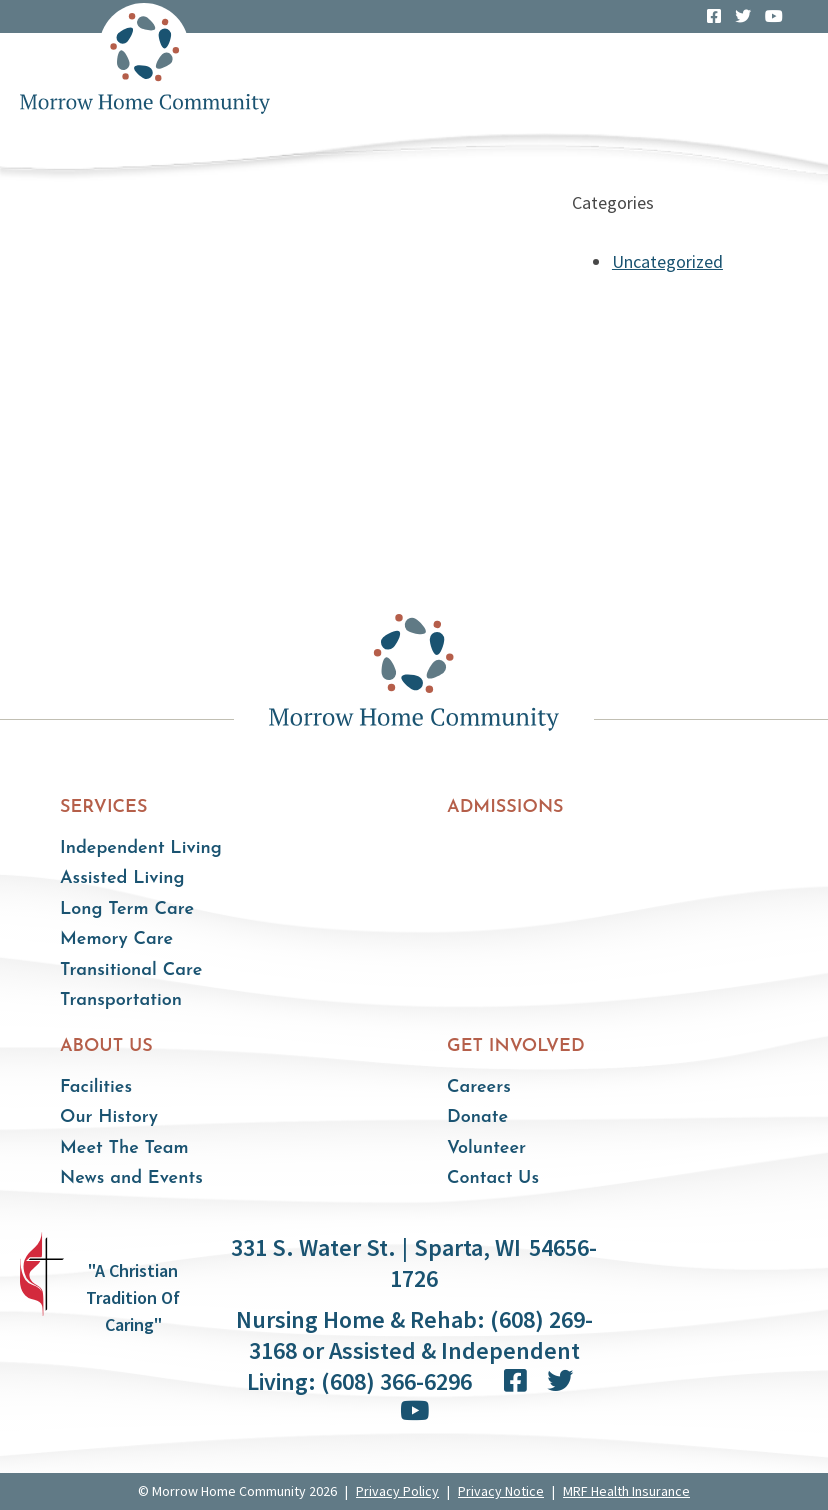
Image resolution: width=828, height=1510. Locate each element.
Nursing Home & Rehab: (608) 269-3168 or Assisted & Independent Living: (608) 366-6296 (414, 1350)
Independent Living (141, 848)
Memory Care (116, 939)
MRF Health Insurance (626, 1491)
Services (103, 807)
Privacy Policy (397, 1491)
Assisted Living (122, 878)
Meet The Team (124, 1148)
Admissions (505, 807)
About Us (106, 1046)
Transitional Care (131, 970)
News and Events (131, 1178)
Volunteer (486, 1148)
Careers (479, 1087)
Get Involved (516, 1046)
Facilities (96, 1087)
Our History (109, 1117)
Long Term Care (127, 909)
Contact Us (493, 1178)
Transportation (121, 1000)
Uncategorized (667, 261)
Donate (477, 1117)
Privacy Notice (501, 1491)
